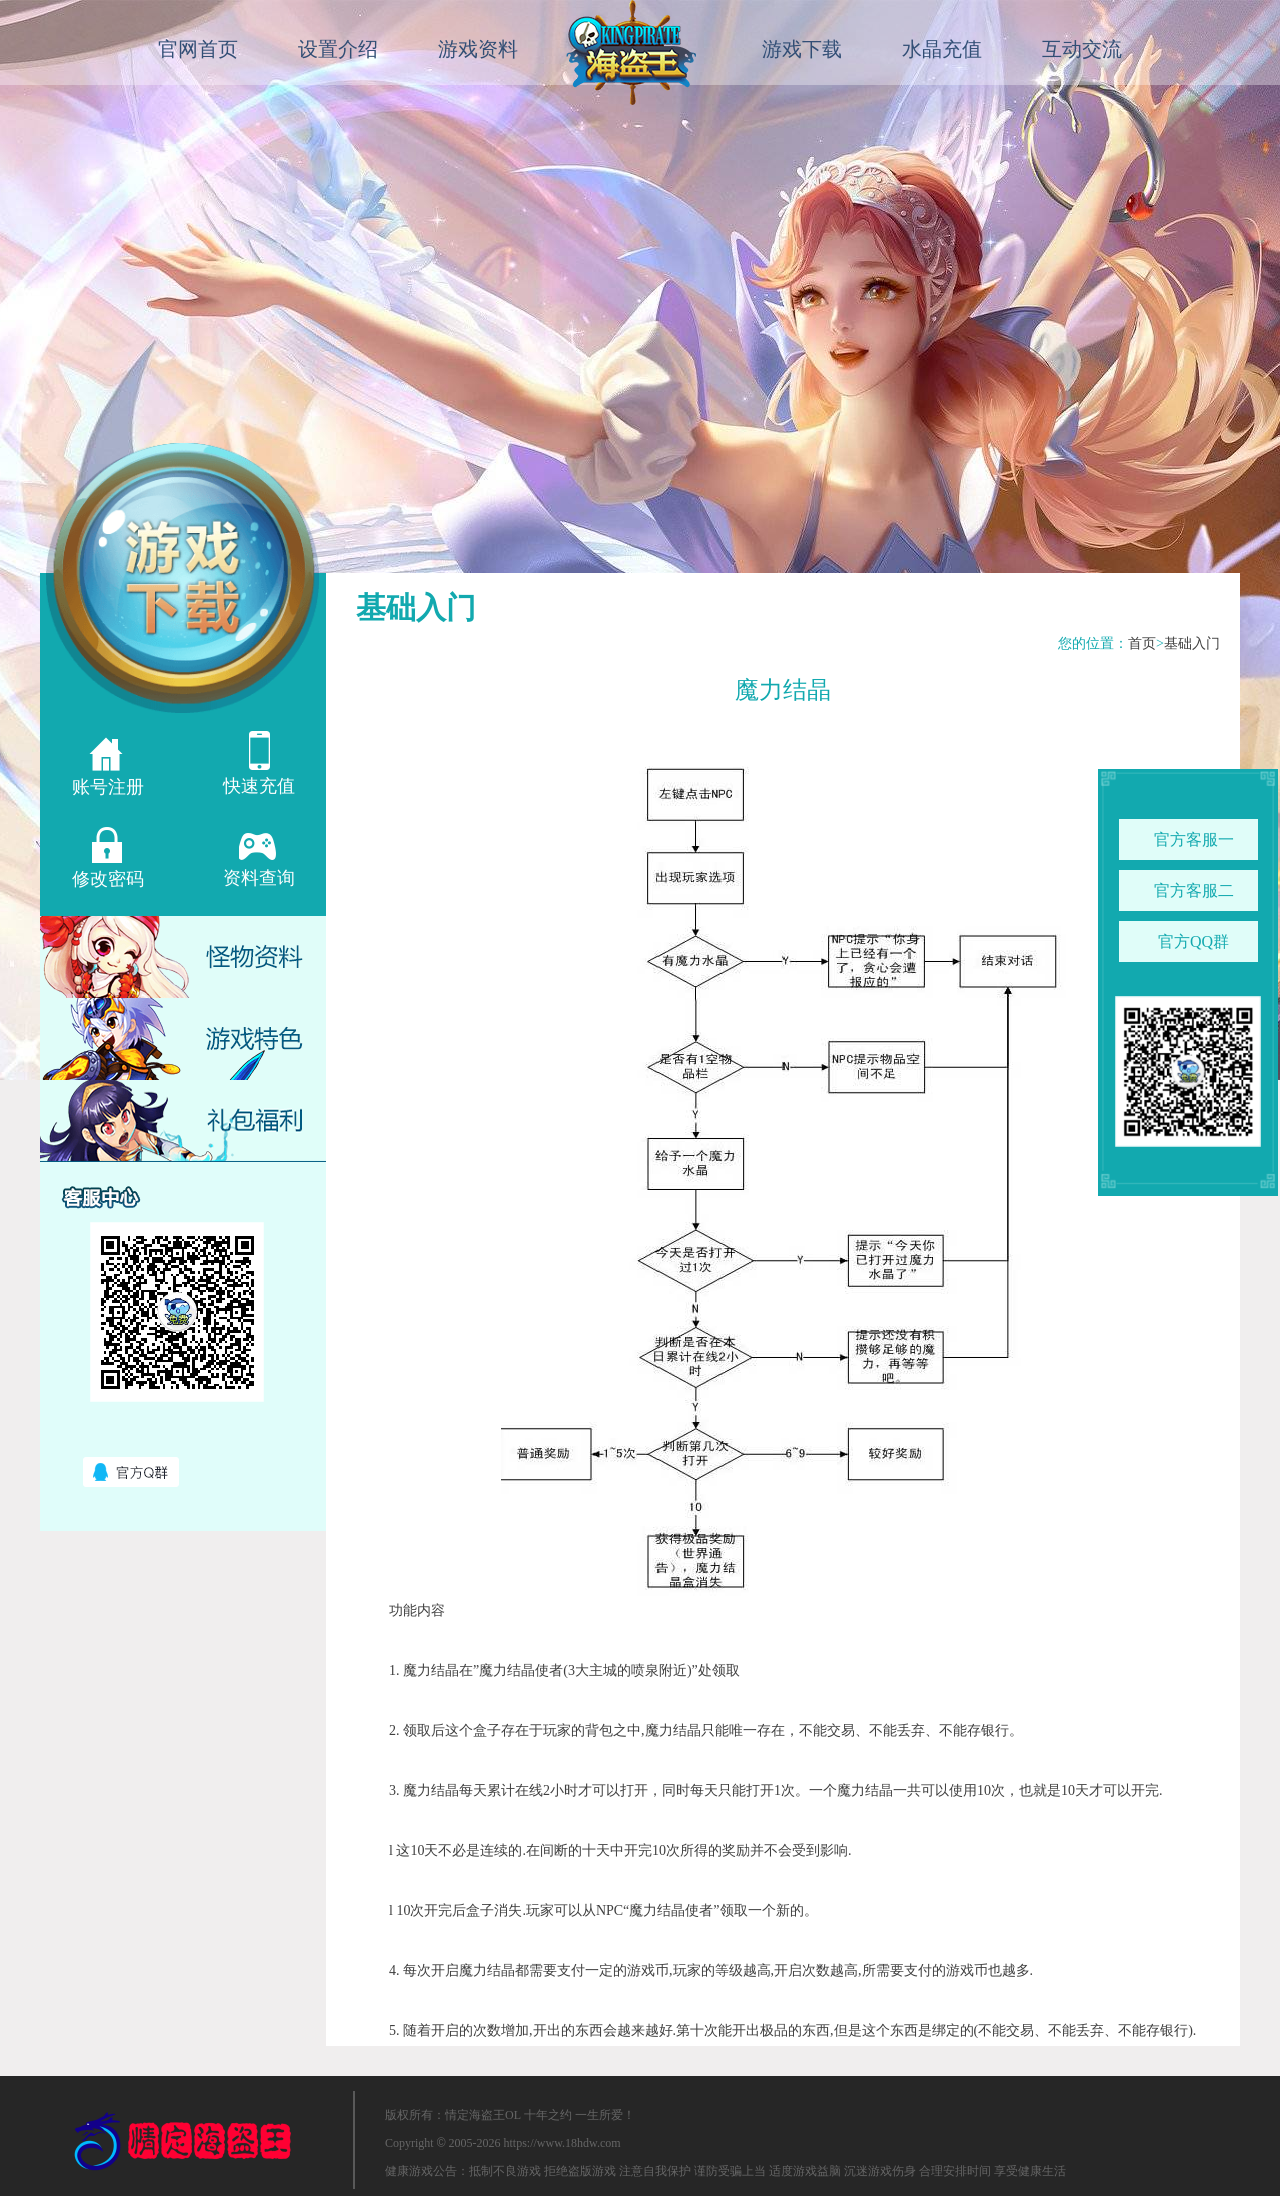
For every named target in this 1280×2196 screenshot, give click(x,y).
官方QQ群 (1193, 941)
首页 (1142, 643)
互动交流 (1082, 49)
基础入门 (1192, 643)
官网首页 (198, 49)
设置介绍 (338, 49)
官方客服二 (1194, 890)
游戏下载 (802, 49)
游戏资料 (478, 49)
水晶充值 (942, 49)
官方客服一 (1194, 839)
